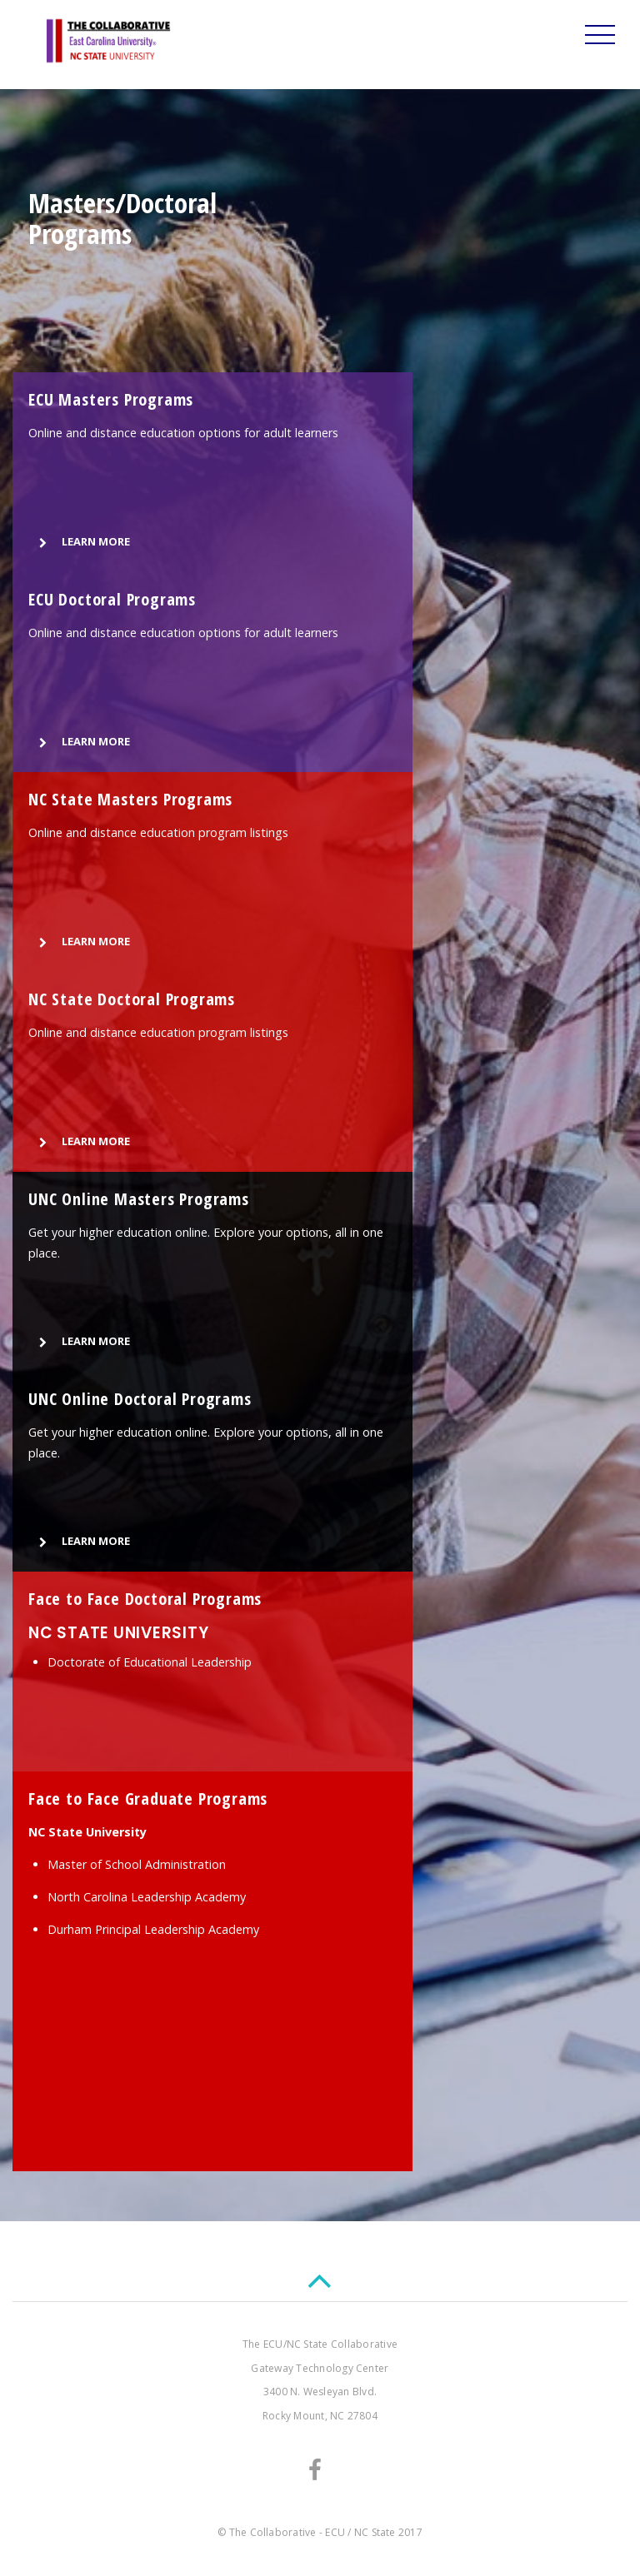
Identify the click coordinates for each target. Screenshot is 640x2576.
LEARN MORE (81, 543)
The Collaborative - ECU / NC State (312, 2532)
